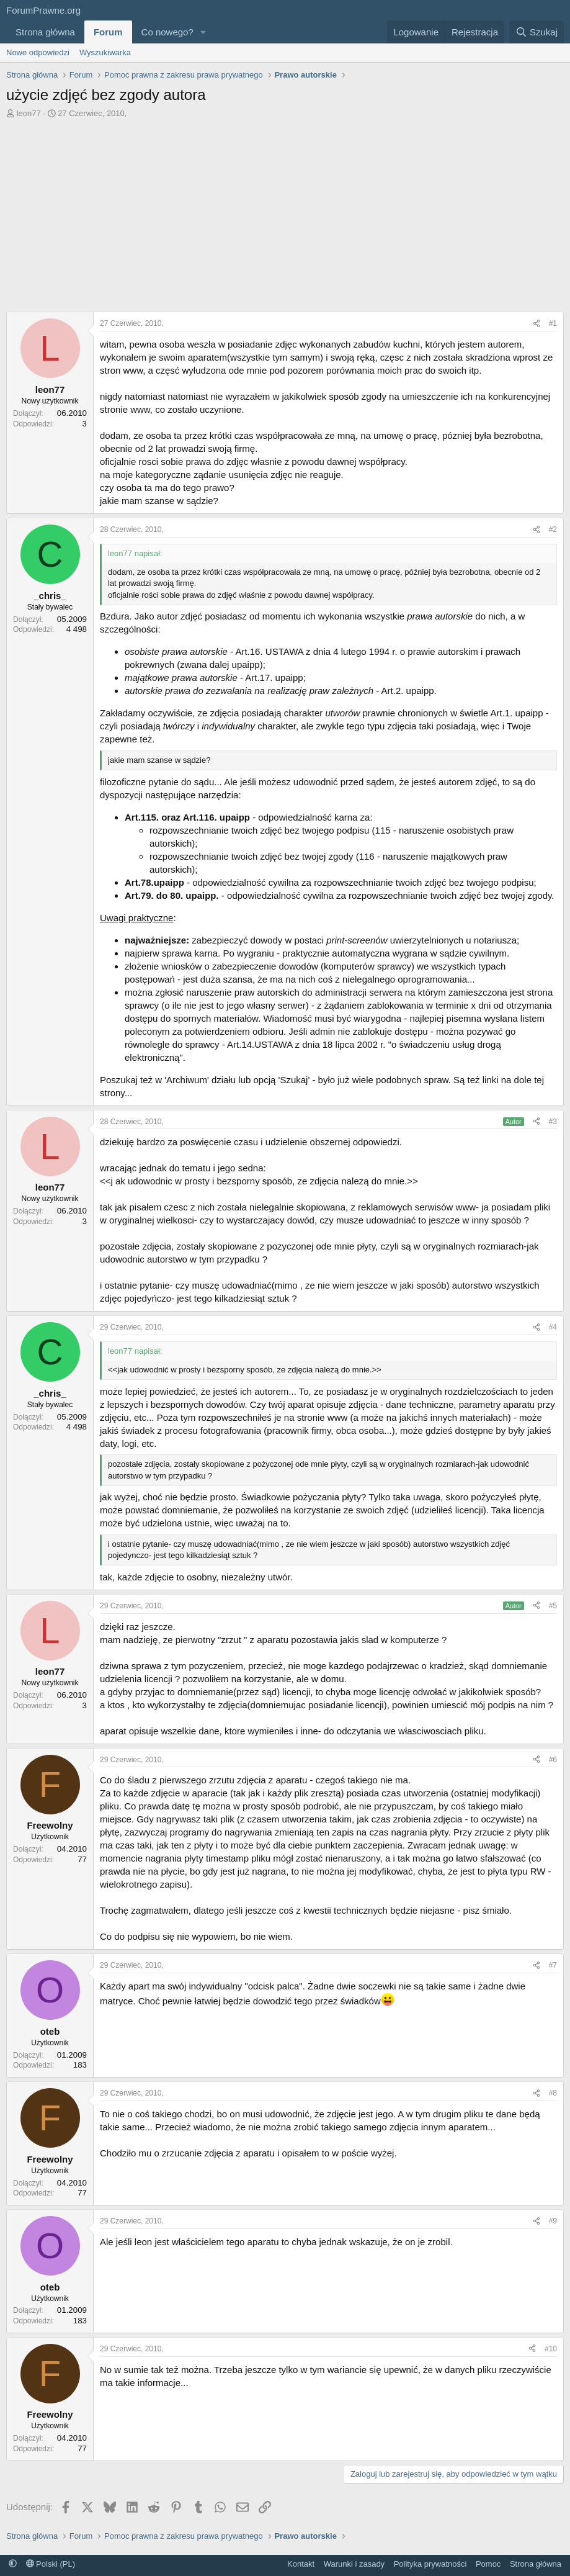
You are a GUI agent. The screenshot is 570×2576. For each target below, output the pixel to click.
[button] (203, 31)
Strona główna (45, 32)
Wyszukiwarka (105, 52)
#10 (551, 2348)
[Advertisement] (285, 212)
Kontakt (300, 2564)
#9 (553, 2221)
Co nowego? (167, 32)
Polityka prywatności (430, 2564)
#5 (553, 1605)
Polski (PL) (50, 2564)
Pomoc (488, 2564)
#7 (553, 1965)
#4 (553, 1327)
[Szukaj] (536, 31)
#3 (553, 1121)
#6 (553, 1759)
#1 (553, 323)
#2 (553, 529)
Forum (108, 32)
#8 (553, 2093)
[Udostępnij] (536, 324)
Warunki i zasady (354, 2564)
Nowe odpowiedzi (37, 52)
